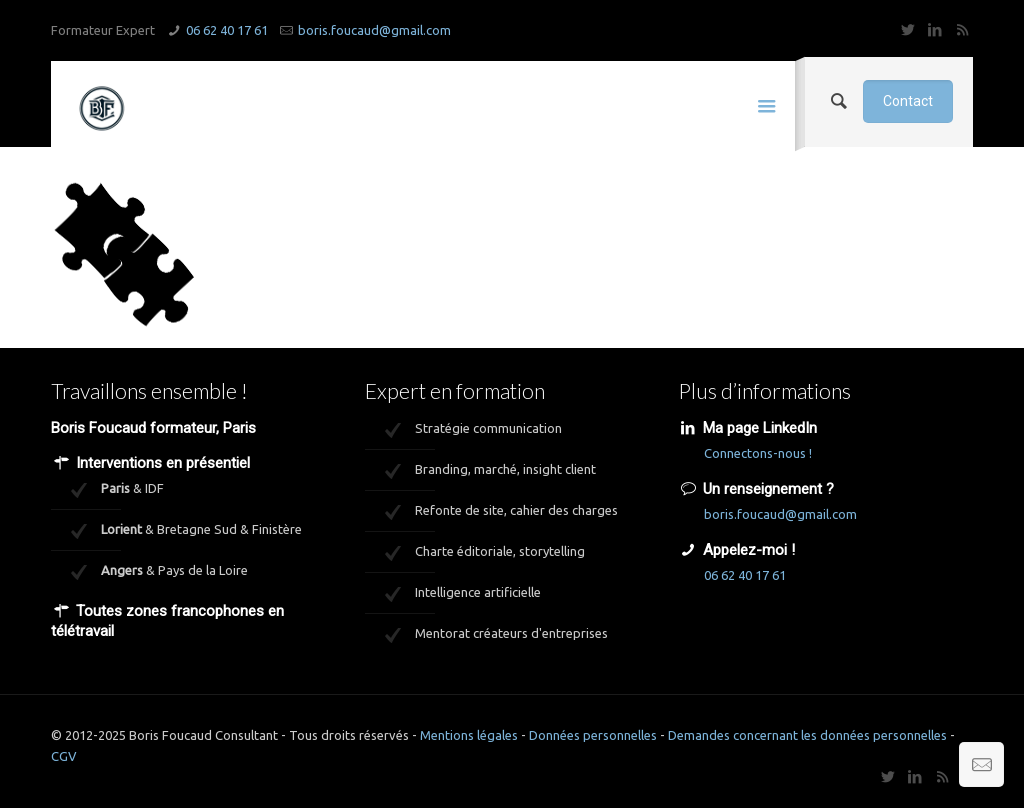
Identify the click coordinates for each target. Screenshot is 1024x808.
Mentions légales (469, 735)
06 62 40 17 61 (227, 30)
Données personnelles (593, 735)
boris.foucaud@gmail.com (374, 30)
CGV (64, 756)
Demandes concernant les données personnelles (807, 735)
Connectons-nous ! (758, 453)
